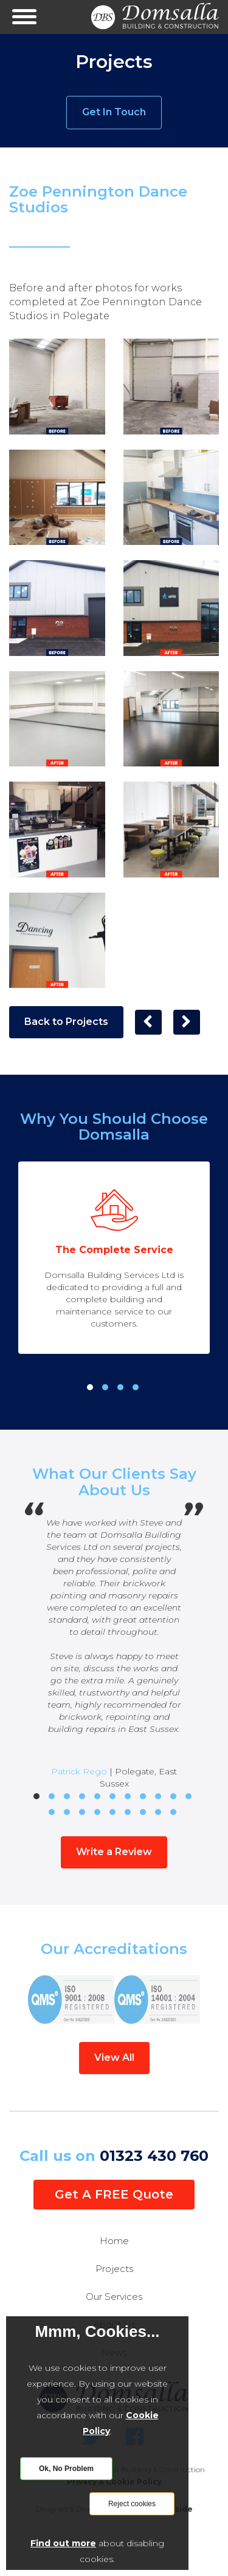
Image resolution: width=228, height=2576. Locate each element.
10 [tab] (173, 1796)
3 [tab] (120, 1387)
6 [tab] (112, 1796)
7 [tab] (128, 1796)
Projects (114, 2268)
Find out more (63, 2543)
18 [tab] (143, 1812)
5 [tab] (97, 1796)
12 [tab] (52, 1812)
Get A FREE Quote (114, 2194)
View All (114, 2057)
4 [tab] (136, 1387)
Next (214, 1999)
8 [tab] (143, 1796)
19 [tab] (158, 1812)
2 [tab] (105, 1387)
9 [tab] (158, 1796)
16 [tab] (112, 1812)
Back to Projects (66, 1021)
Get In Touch (114, 112)
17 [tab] (128, 1812)
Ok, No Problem (66, 2468)
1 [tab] (90, 1387)
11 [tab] (188, 1796)
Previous (14, 1999)
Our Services (114, 2296)
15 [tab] (97, 1812)
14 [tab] (82, 1812)
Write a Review (114, 1852)
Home (114, 2240)
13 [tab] (67, 1812)
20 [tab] (173, 1812)
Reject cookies (132, 2504)
